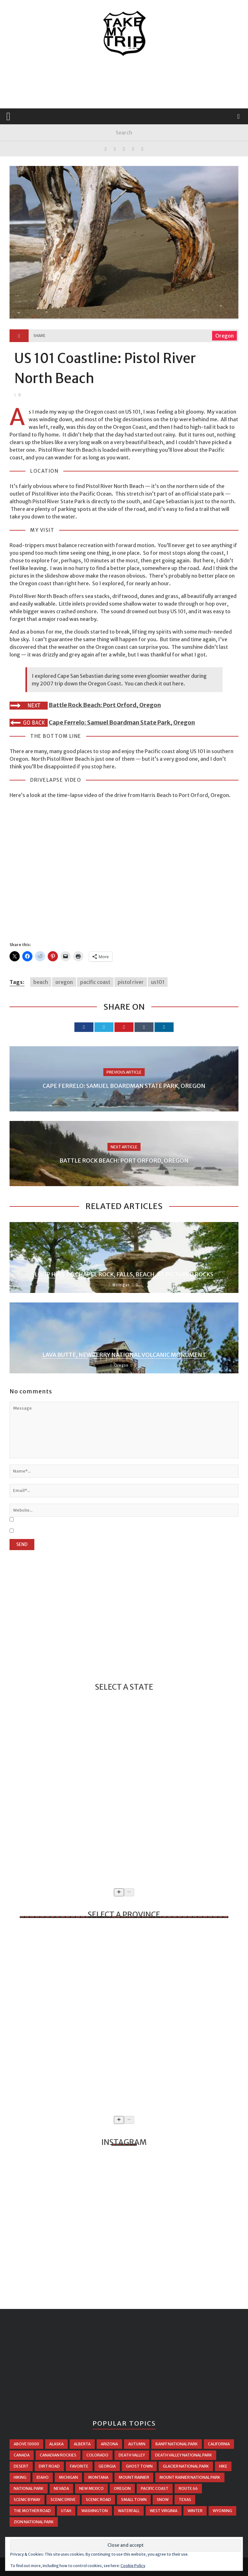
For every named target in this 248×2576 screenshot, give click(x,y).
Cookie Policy (133, 2565)
